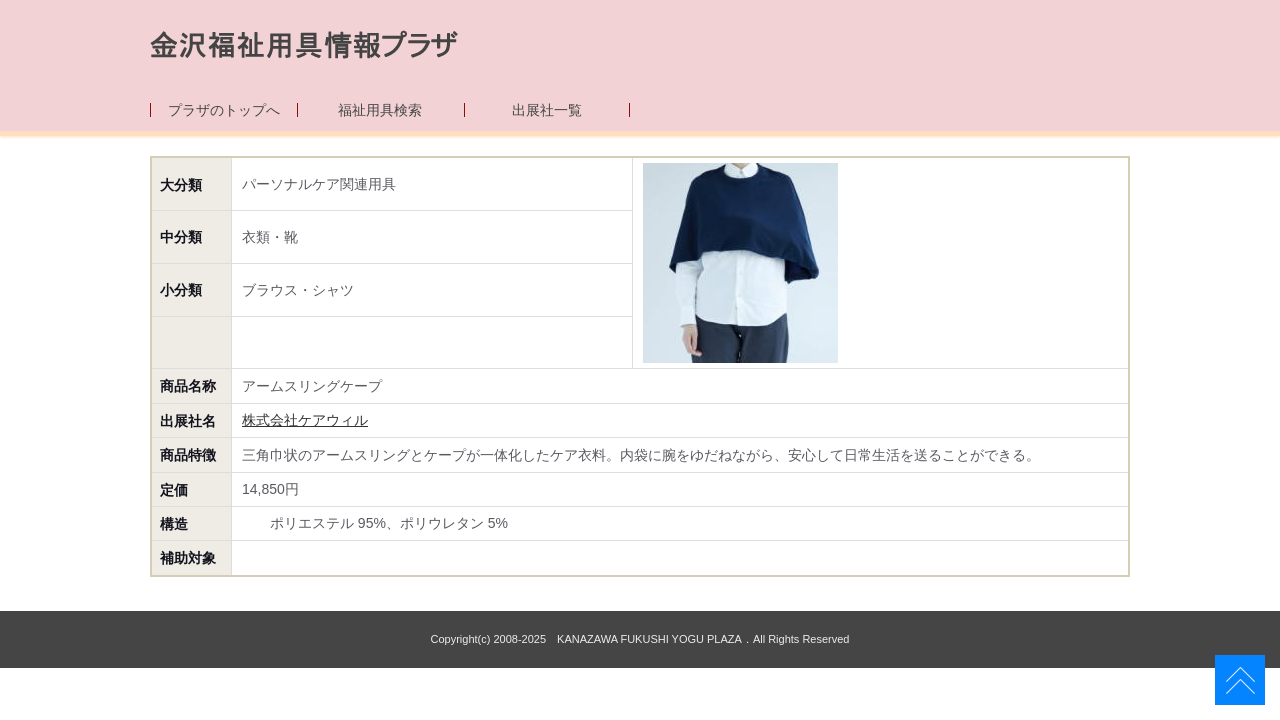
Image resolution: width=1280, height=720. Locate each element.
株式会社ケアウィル (305, 420)
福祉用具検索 (380, 110)
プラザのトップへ (224, 110)
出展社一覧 (547, 110)
